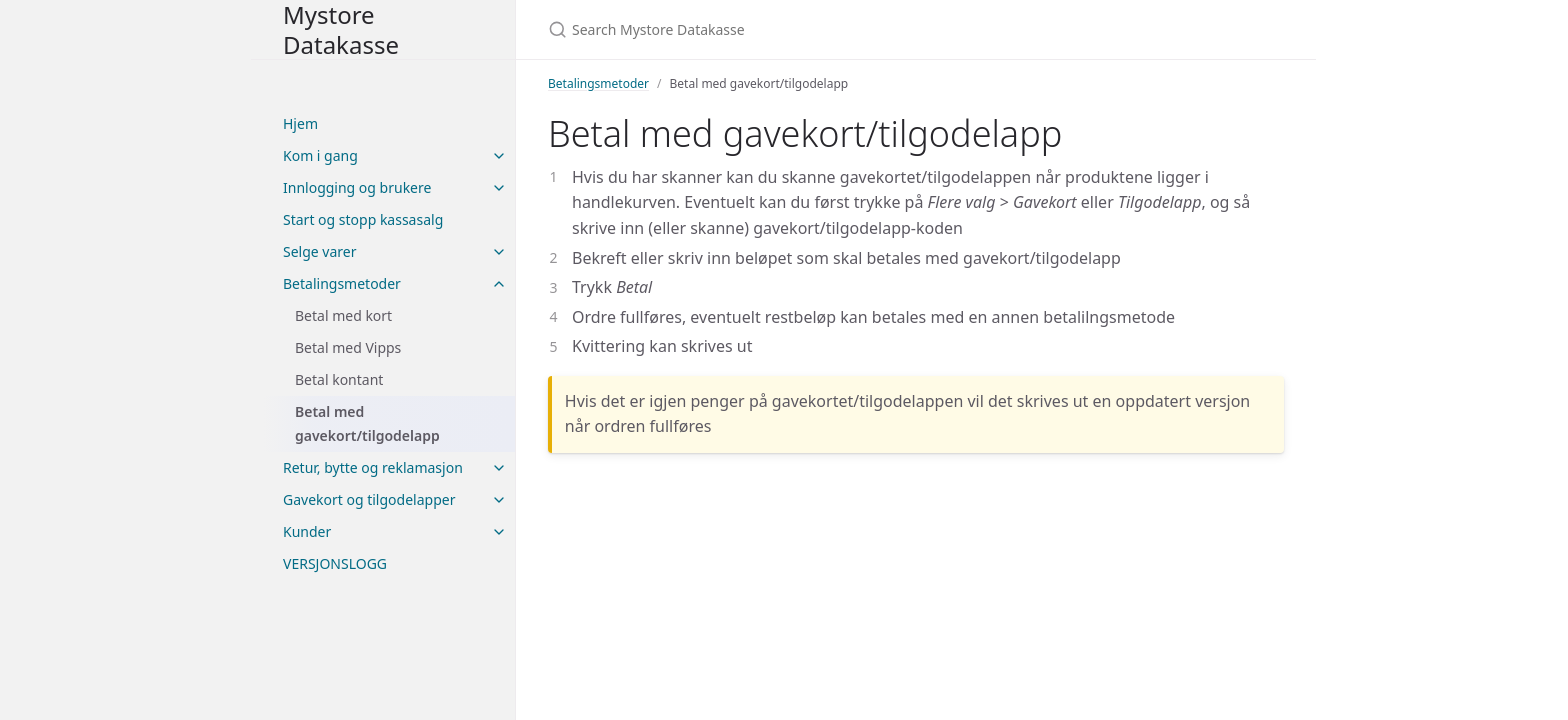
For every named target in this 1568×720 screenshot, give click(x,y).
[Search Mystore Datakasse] (784, 29)
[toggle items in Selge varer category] (499, 252)
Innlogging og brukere (357, 187)
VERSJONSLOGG (335, 563)
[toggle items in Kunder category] (499, 532)
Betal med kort (343, 315)
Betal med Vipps (348, 347)
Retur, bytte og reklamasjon (373, 467)
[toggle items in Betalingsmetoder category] (499, 284)
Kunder (307, 531)
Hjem (300, 123)
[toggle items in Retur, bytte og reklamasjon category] (499, 468)
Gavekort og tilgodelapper (369, 499)
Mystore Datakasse (341, 29)
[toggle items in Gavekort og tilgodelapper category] (499, 500)
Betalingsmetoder (342, 283)
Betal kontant (339, 379)
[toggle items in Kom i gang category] (499, 156)
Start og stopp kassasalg (363, 219)
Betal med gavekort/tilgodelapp (367, 423)
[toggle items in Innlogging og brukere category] (499, 188)
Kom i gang (320, 155)
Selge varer (320, 251)
